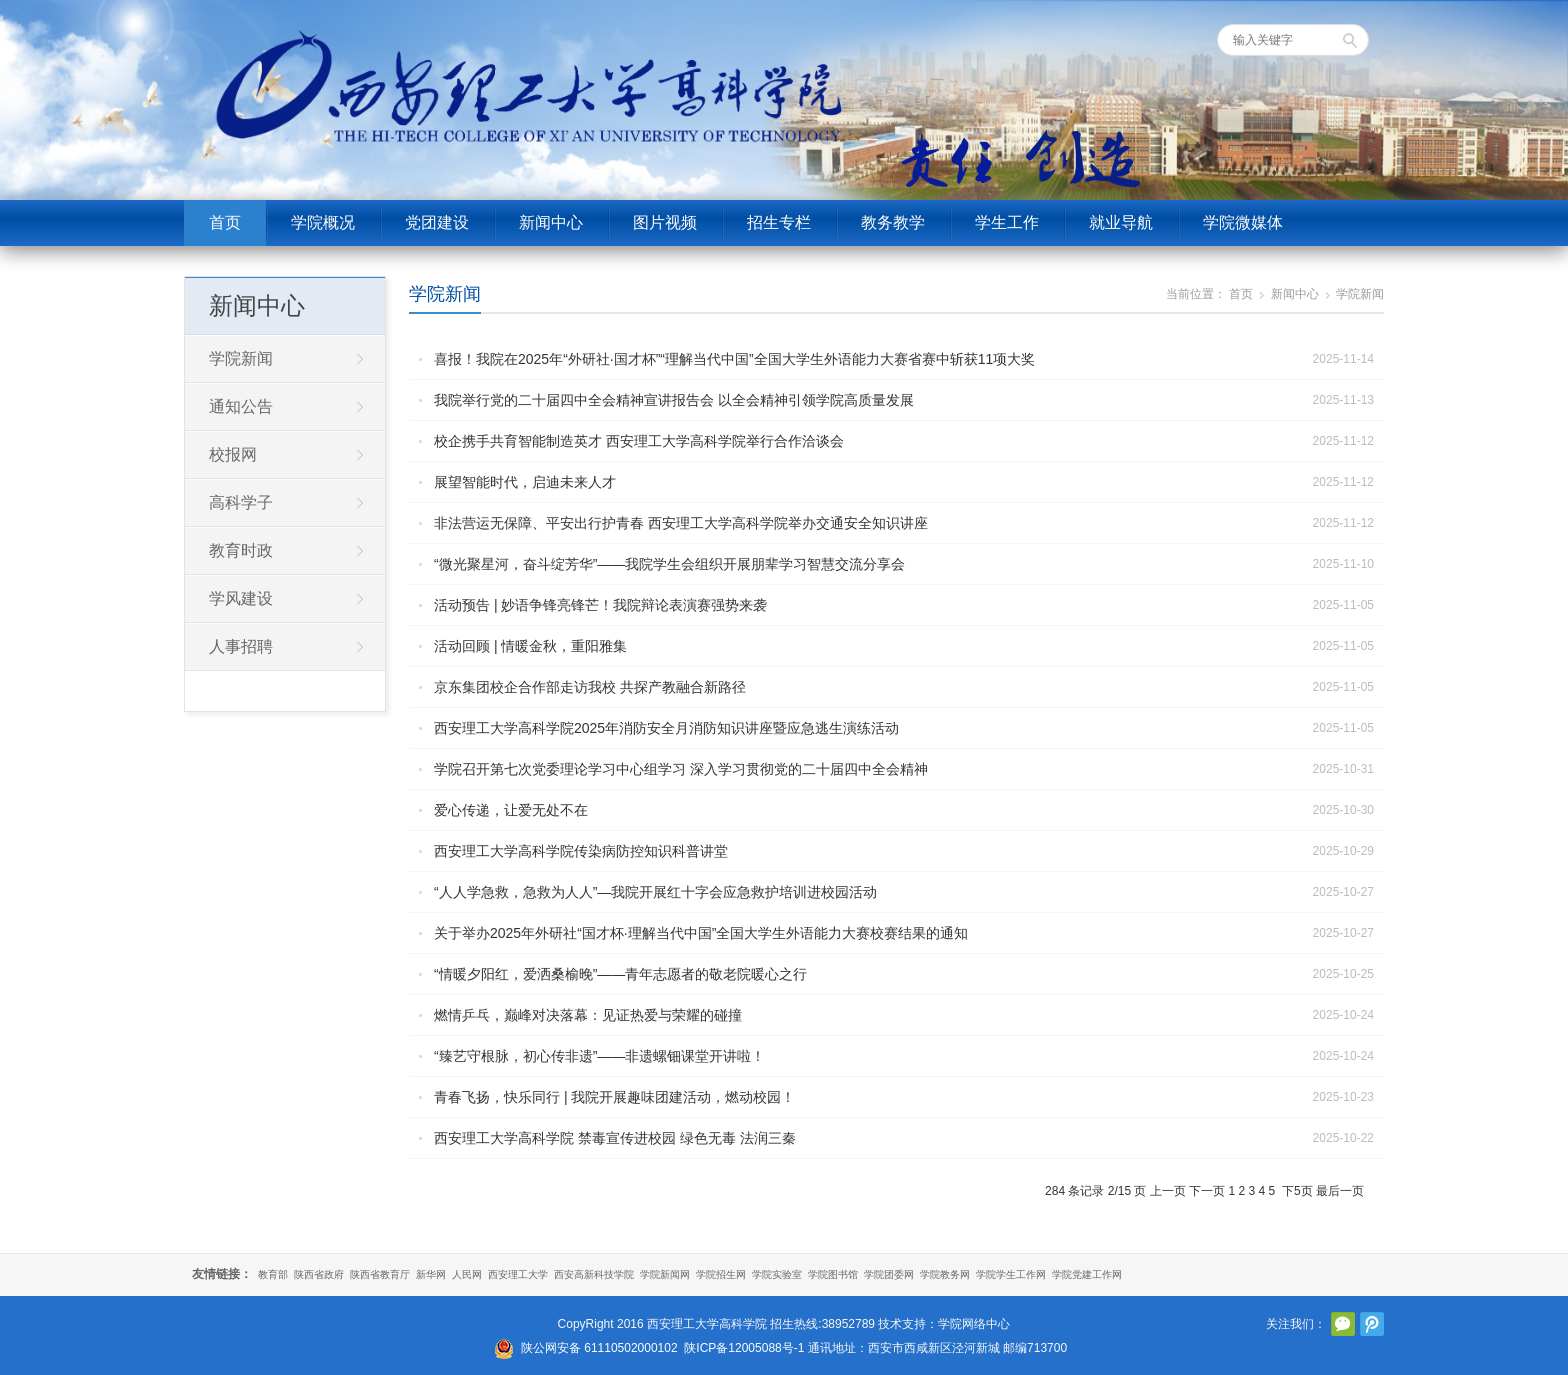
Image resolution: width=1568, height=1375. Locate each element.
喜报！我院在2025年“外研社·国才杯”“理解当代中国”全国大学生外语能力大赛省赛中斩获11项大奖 (734, 359)
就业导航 (1121, 222)
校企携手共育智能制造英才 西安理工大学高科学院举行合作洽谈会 (639, 441)
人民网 (467, 1274)
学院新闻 (445, 294)
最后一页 (1340, 1191)
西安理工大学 (518, 1274)
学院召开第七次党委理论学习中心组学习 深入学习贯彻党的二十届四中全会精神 (681, 769)
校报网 (233, 454)
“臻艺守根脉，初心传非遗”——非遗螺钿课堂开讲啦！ (599, 1056)
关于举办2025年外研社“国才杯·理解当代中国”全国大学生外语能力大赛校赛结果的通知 (701, 933)
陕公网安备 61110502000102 (599, 1348)
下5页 (1297, 1191)
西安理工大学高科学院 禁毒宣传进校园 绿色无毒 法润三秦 (615, 1138)
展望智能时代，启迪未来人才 (525, 482)
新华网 (431, 1274)
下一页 (1207, 1191)
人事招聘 (241, 646)
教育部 (273, 1274)
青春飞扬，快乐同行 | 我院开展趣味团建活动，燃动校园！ (614, 1097)
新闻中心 (551, 222)
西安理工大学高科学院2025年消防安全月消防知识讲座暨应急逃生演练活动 (666, 728)
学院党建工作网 (1087, 1274)
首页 (225, 222)
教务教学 (893, 222)
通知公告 (241, 406)
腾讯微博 (1372, 1324)
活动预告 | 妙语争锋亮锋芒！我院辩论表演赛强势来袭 (600, 605)
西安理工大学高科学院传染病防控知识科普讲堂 (581, 851)
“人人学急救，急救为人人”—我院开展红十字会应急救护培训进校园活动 (655, 892)
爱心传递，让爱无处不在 (511, 810)
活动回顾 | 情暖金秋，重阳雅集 (530, 646)
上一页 (1168, 1191)
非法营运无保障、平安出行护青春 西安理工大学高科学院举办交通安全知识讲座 (681, 523)
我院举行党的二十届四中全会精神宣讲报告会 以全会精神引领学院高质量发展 (674, 400)
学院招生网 (721, 1274)
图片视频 (665, 222)
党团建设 (437, 222)
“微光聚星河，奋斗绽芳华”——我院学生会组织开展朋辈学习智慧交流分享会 (669, 564)
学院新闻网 (665, 1274)
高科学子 (241, 502)
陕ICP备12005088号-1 (744, 1348)
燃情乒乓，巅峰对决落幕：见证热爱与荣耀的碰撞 (588, 1015)
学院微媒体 (1243, 222)
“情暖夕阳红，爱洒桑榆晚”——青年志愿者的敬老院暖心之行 (620, 974)
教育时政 (241, 550)
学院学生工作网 (1011, 1274)
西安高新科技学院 (594, 1274)
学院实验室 (777, 1274)
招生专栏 (779, 222)
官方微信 (1343, 1324)
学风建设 (241, 598)
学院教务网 (945, 1274)
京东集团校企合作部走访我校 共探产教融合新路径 (590, 687)
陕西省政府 (319, 1274)
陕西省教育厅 (380, 1274)
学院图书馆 (833, 1274)
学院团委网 (889, 1274)
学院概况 (323, 222)
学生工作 (1007, 222)
